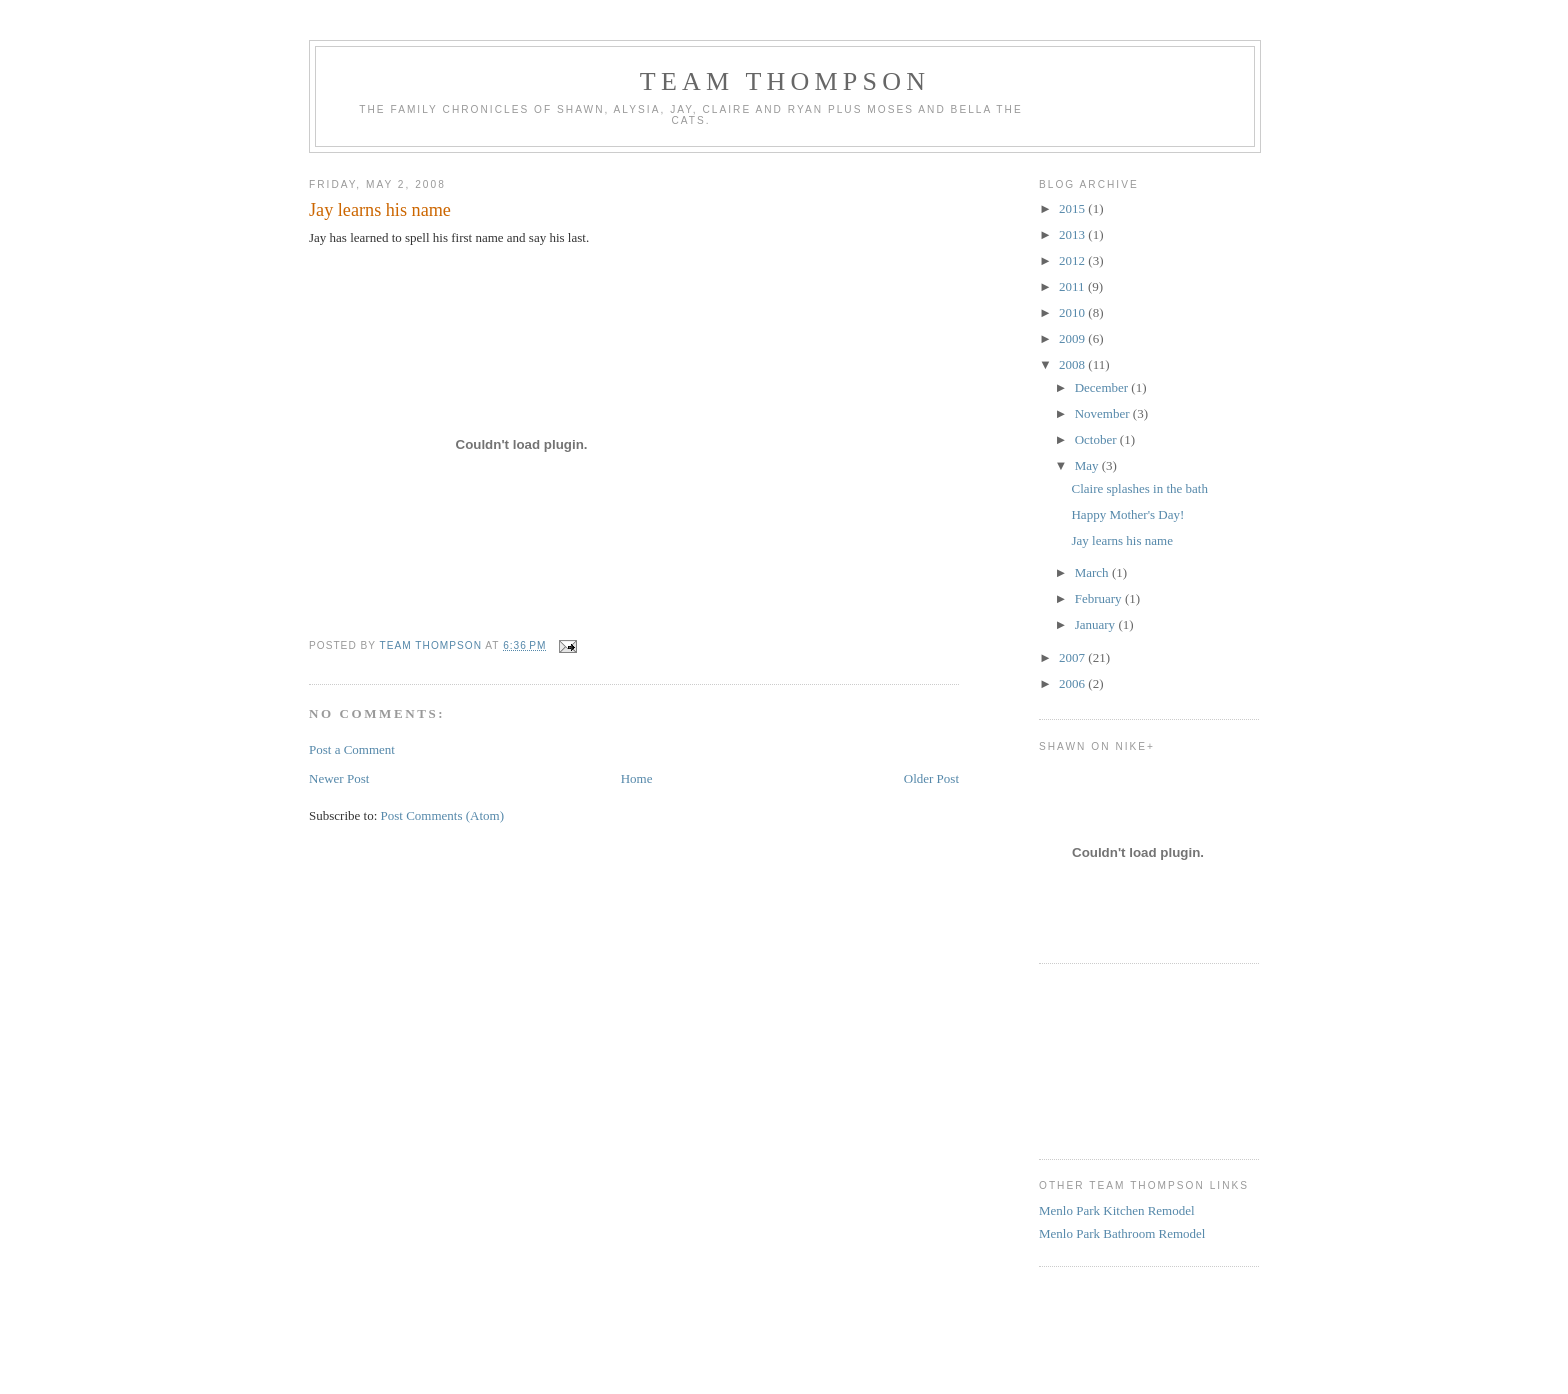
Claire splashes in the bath (1139, 488)
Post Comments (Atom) (443, 815)
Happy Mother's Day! (1127, 514)
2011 (1073, 286)
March (1093, 572)
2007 (1073, 657)
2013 (1073, 234)
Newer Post (339, 778)
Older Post (931, 778)
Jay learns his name (1121, 540)
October (1097, 439)
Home (637, 778)
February (1100, 598)
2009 (1073, 338)
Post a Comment (352, 749)
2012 (1073, 260)
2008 (1073, 364)
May (1088, 465)
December (1103, 387)
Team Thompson (785, 81)
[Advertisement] (1129, 1059)
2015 (1073, 208)
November (1104, 413)
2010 (1073, 312)
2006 (1073, 683)
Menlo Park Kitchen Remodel (1117, 1210)
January (1097, 624)
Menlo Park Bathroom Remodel (1122, 1233)
